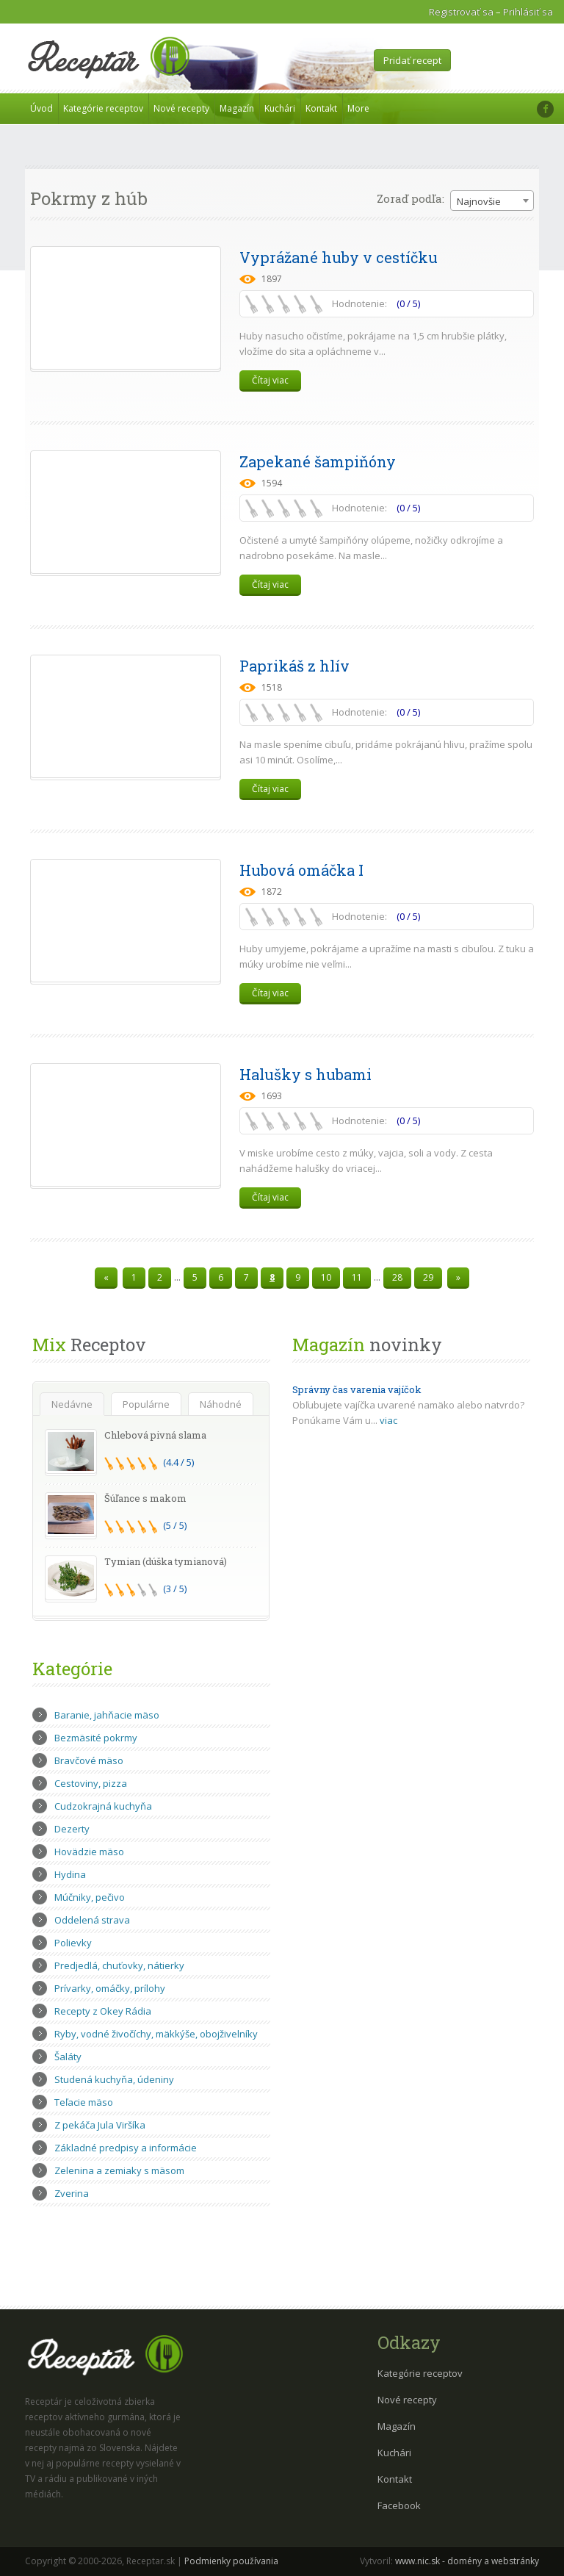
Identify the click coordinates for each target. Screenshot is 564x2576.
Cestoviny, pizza (90, 1783)
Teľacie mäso (83, 2102)
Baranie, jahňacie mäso (106, 1714)
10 (326, 1277)
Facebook (399, 2505)
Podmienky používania (231, 2561)
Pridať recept (412, 60)
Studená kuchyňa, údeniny (114, 2079)
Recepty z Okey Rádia (102, 2011)
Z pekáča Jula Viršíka (99, 2124)
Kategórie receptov (103, 108)
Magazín (237, 108)
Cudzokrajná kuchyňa (103, 1806)
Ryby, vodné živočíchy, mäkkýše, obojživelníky (156, 2033)
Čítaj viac (270, 380)
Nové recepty (181, 108)
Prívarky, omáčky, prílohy (109, 1988)
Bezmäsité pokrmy (95, 1737)
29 (428, 1277)
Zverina (71, 2193)
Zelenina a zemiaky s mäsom (119, 2170)
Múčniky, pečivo (89, 1897)
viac (388, 1420)
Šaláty (68, 2056)
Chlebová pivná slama (155, 1435)
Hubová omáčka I (301, 869)
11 (357, 1277)
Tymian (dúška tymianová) (165, 1561)
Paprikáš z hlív (294, 665)
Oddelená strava (92, 1919)
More (358, 108)
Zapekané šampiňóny (317, 461)
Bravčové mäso (88, 1760)
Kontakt (321, 108)
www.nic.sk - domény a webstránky (467, 2561)
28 (397, 1277)
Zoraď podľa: (410, 198)
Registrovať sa (461, 11)
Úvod (41, 108)
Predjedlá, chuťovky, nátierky (119, 1965)
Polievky (73, 1942)
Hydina (70, 1874)
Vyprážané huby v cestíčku (338, 257)
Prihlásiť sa (528, 11)
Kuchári (279, 108)
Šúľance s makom (145, 1498)
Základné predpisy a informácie (125, 2147)
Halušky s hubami (305, 1074)
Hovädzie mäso (89, 1851)
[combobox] (492, 200)
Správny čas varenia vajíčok (357, 1389)
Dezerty (72, 1828)
